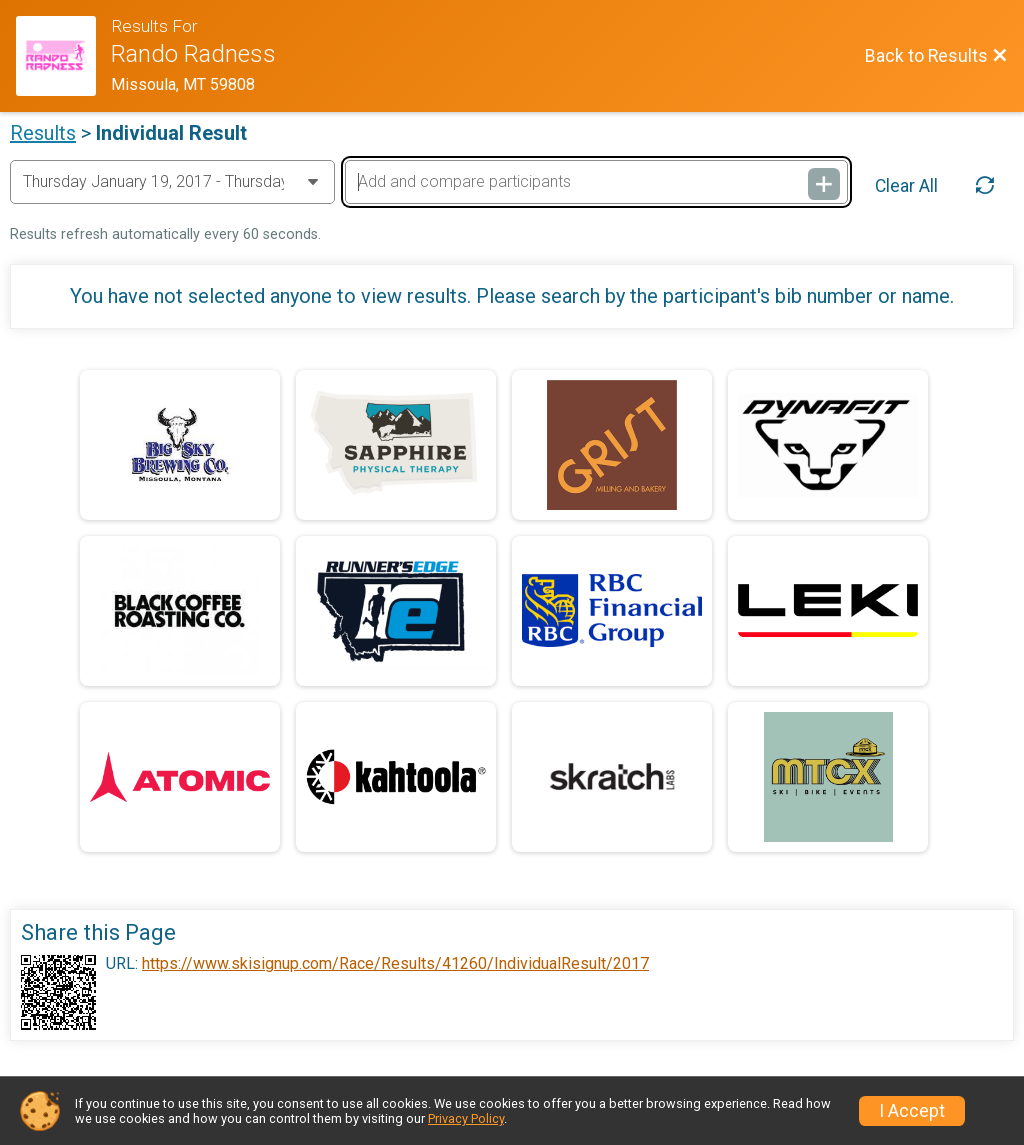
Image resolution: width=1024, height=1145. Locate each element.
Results (43, 133)
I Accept (912, 1111)
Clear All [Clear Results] (906, 186)
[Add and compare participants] (596, 182)
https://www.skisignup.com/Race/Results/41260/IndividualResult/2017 (395, 964)
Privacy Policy (466, 1118)
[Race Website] (63, 56)
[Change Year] (172, 182)
